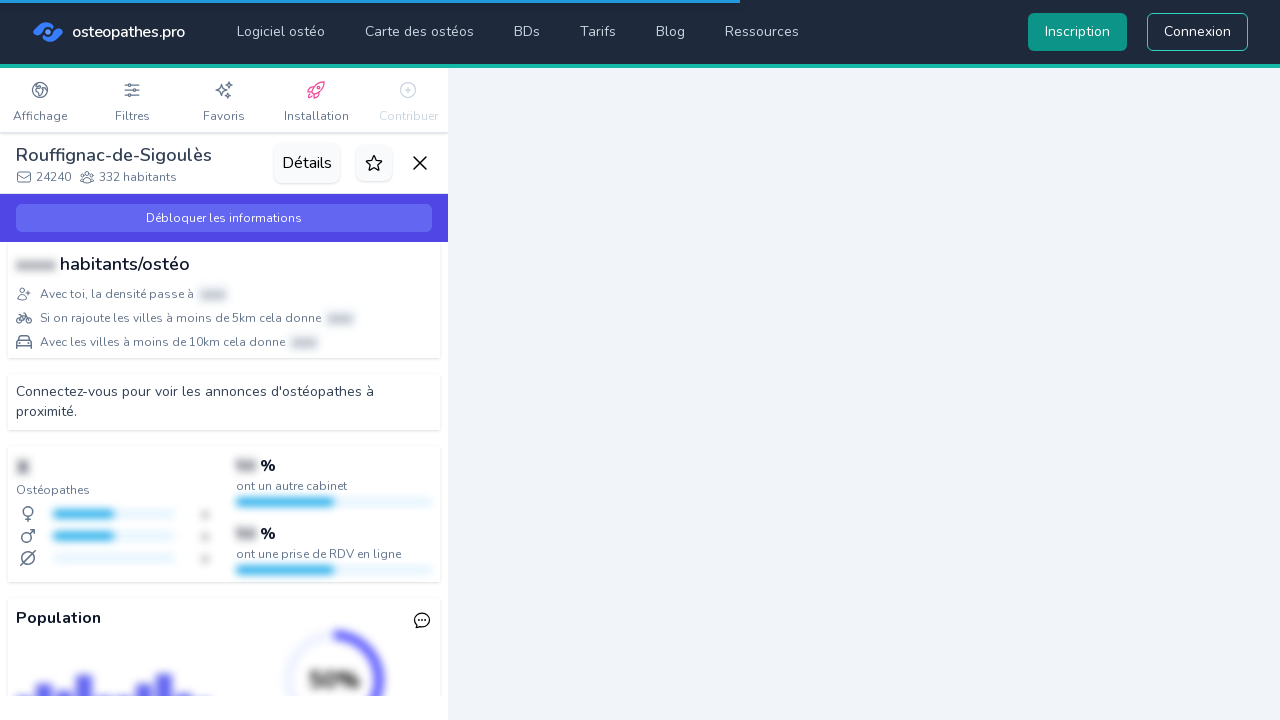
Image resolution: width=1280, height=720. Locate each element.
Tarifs (598, 31)
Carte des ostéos (419, 31)
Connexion (1197, 31)
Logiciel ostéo (281, 31)
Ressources (762, 31)
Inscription (1077, 31)
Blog (670, 31)
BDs (527, 31)
